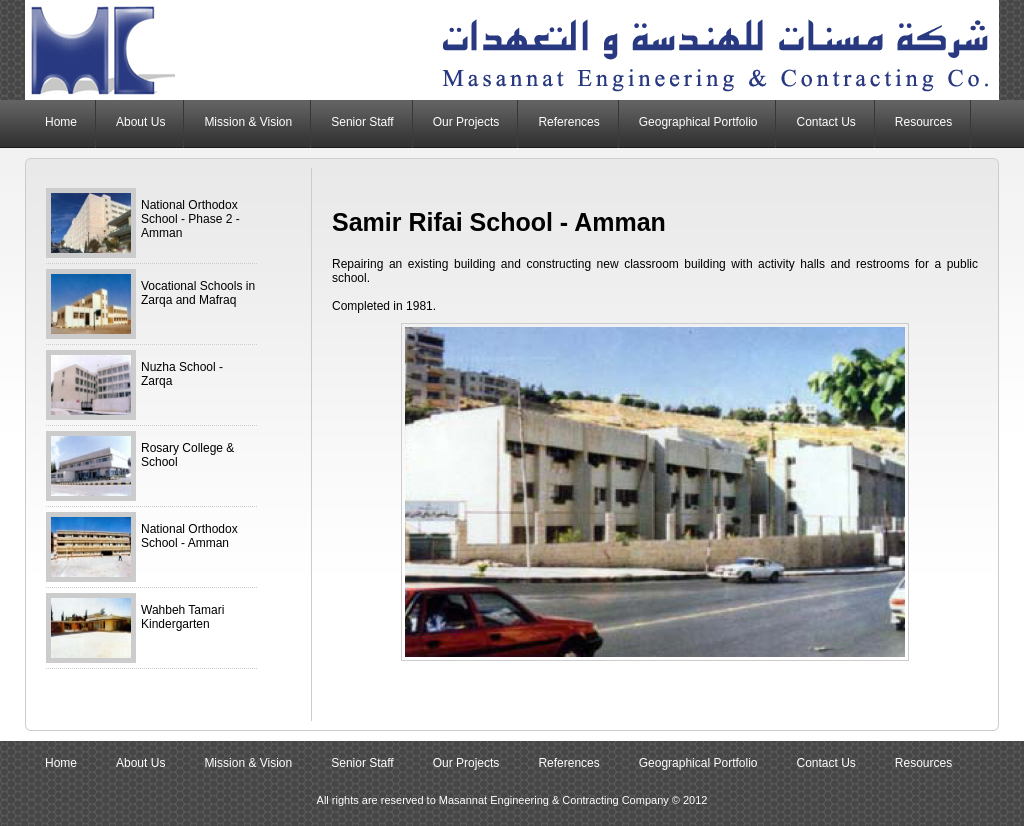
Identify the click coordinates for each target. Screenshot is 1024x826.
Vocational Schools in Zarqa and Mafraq (198, 293)
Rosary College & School (187, 455)
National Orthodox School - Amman (189, 536)
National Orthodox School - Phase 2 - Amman (190, 219)
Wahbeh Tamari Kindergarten (182, 617)
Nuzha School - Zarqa (182, 374)
